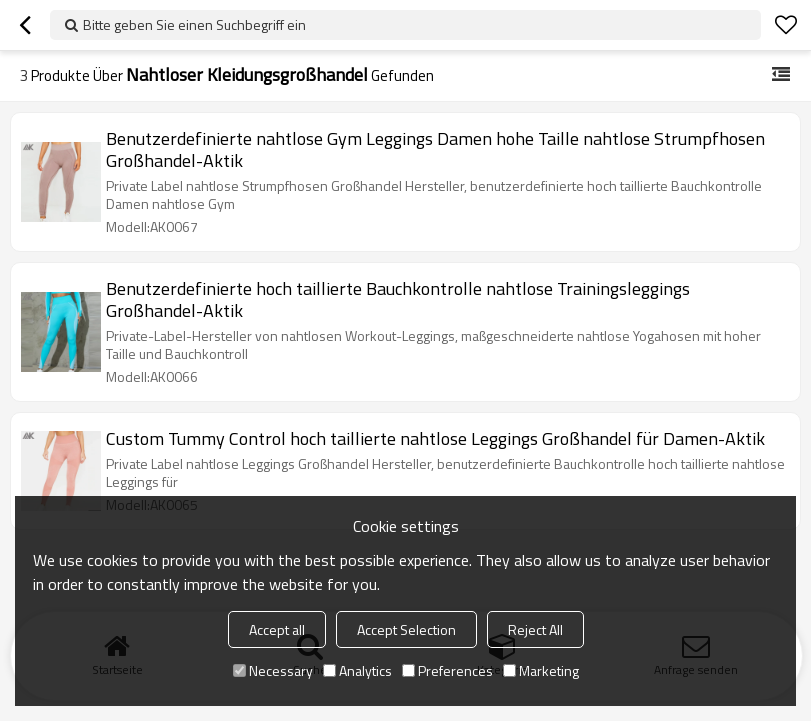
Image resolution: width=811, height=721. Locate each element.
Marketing (541, 670)
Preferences (447, 670)
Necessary (273, 670)
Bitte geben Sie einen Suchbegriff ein (194, 24)
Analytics (357, 670)
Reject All (535, 629)
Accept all (277, 629)
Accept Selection (406, 629)
